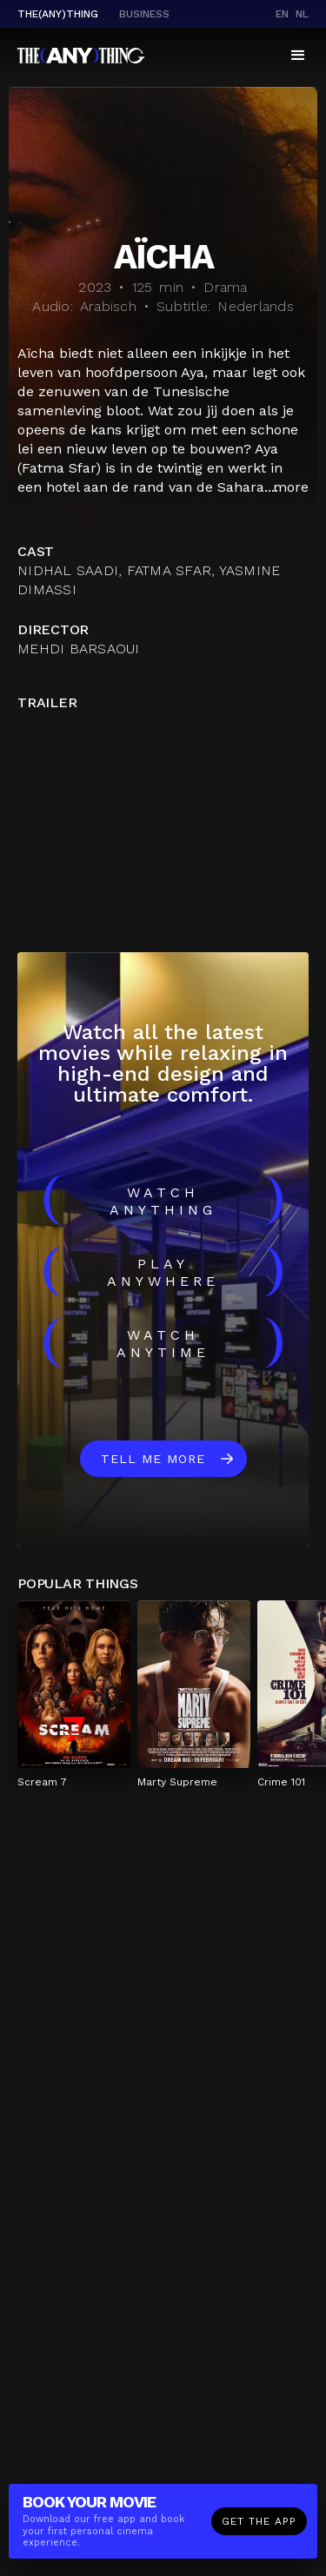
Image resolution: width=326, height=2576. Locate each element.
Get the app (259, 2521)
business (144, 14)
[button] (298, 55)
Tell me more (153, 1459)
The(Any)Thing (57, 14)
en (282, 14)
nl (302, 14)
